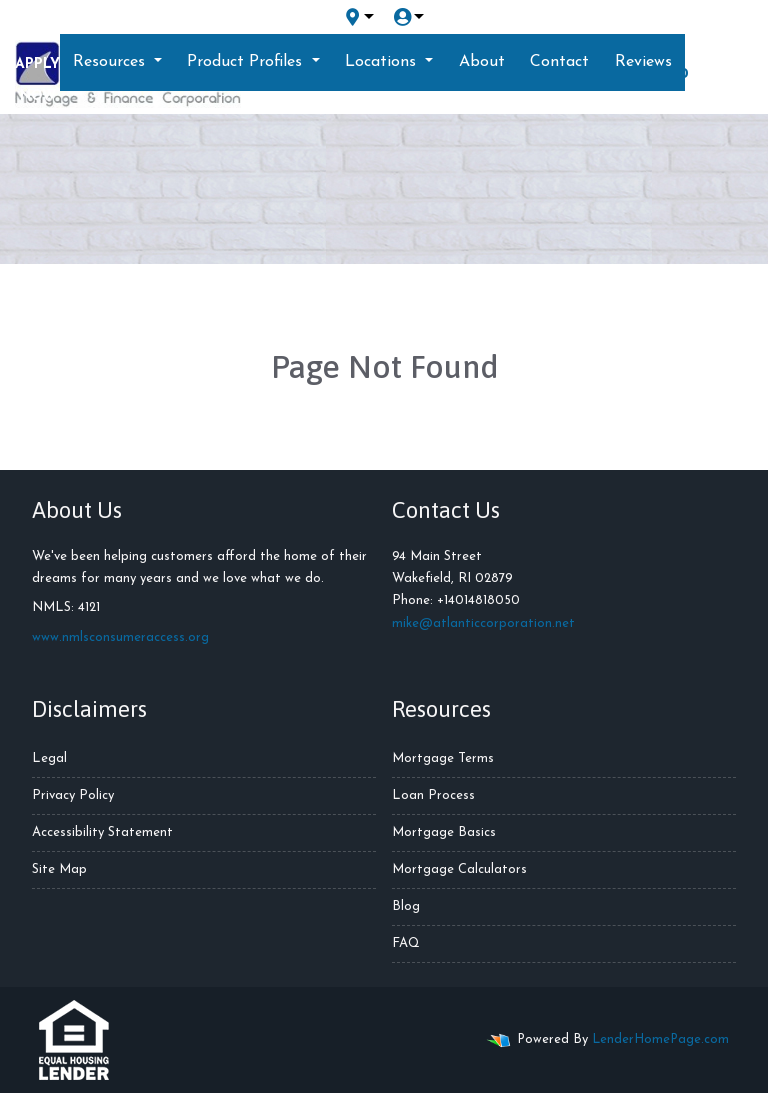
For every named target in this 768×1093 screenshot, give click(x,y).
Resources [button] (111, 62)
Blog (406, 906)
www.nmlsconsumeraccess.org (120, 637)
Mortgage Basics (444, 832)
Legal (49, 758)
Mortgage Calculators (459, 869)
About (482, 62)
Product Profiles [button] (247, 62)
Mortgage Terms (443, 758)
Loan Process (433, 795)
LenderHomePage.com (660, 1039)
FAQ (406, 943)
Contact (559, 62)
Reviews (643, 62)
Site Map (59, 869)
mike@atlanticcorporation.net (483, 623)
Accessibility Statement (102, 832)
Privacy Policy (73, 795)
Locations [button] (383, 62)
